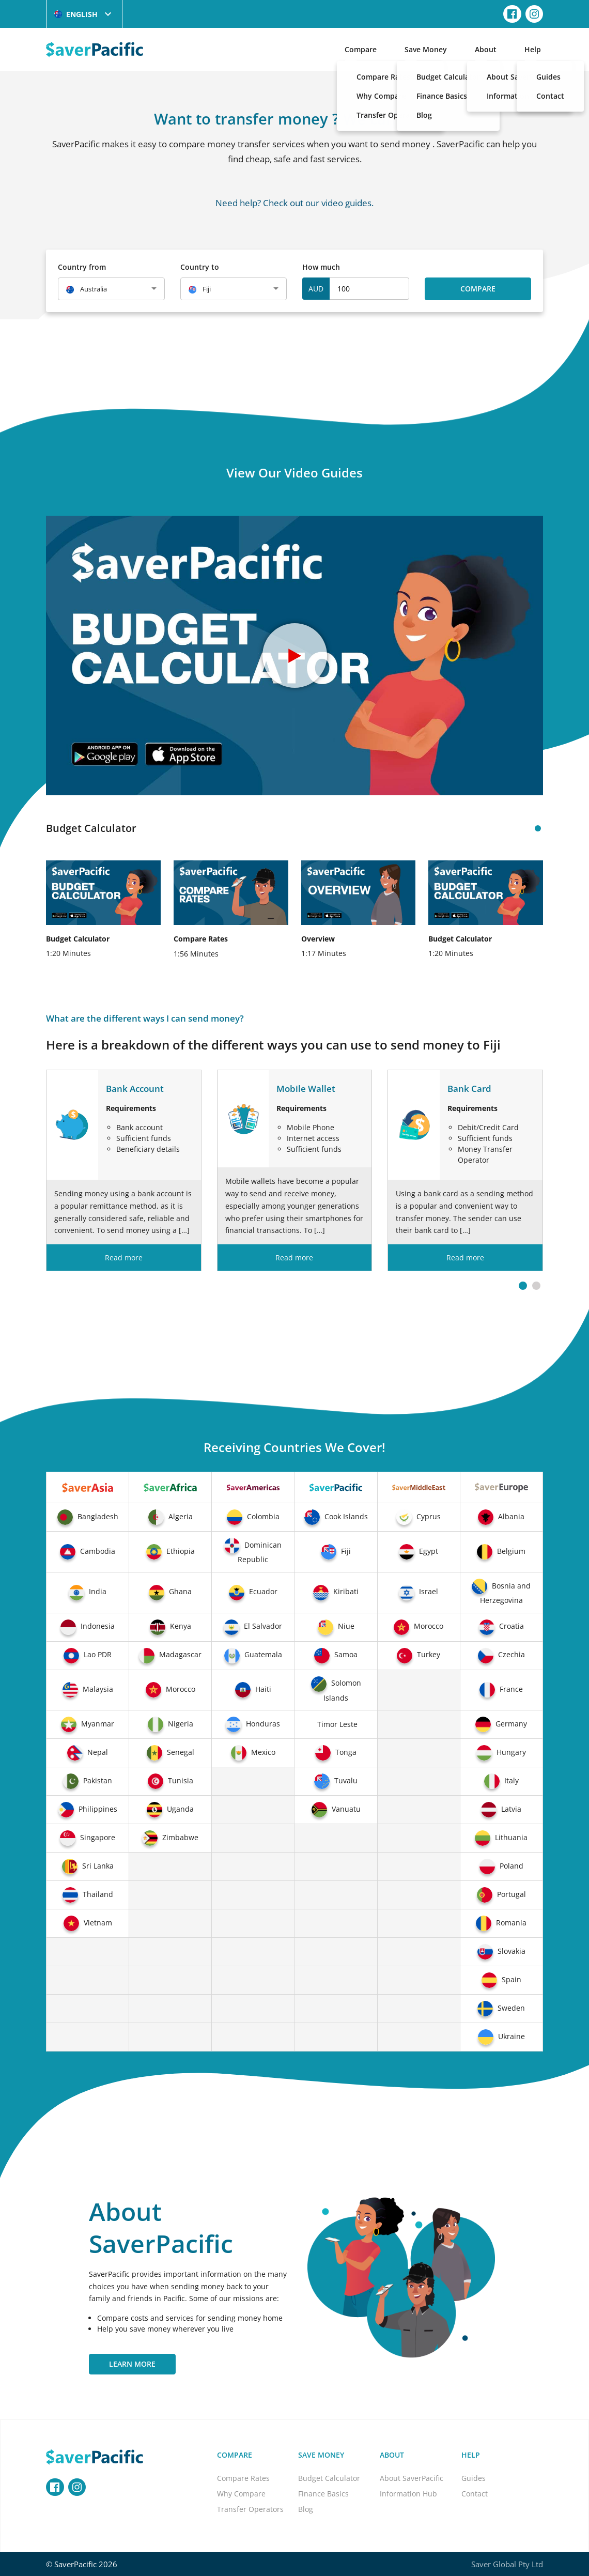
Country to (199, 267)
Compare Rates (243, 2478)
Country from (82, 267)
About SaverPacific (411, 2478)
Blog (305, 2509)
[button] (523, 1286)
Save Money (426, 49)
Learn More (132, 2364)
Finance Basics (323, 2493)
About (486, 49)
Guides (473, 2478)
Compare (361, 49)
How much (321, 267)
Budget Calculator (329, 2478)
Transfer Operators (250, 2509)
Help (532, 49)
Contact (474, 2493)
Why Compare (241, 2493)
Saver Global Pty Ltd (507, 2564)
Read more (124, 1257)
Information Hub (408, 2493)
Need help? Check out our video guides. (294, 203)
